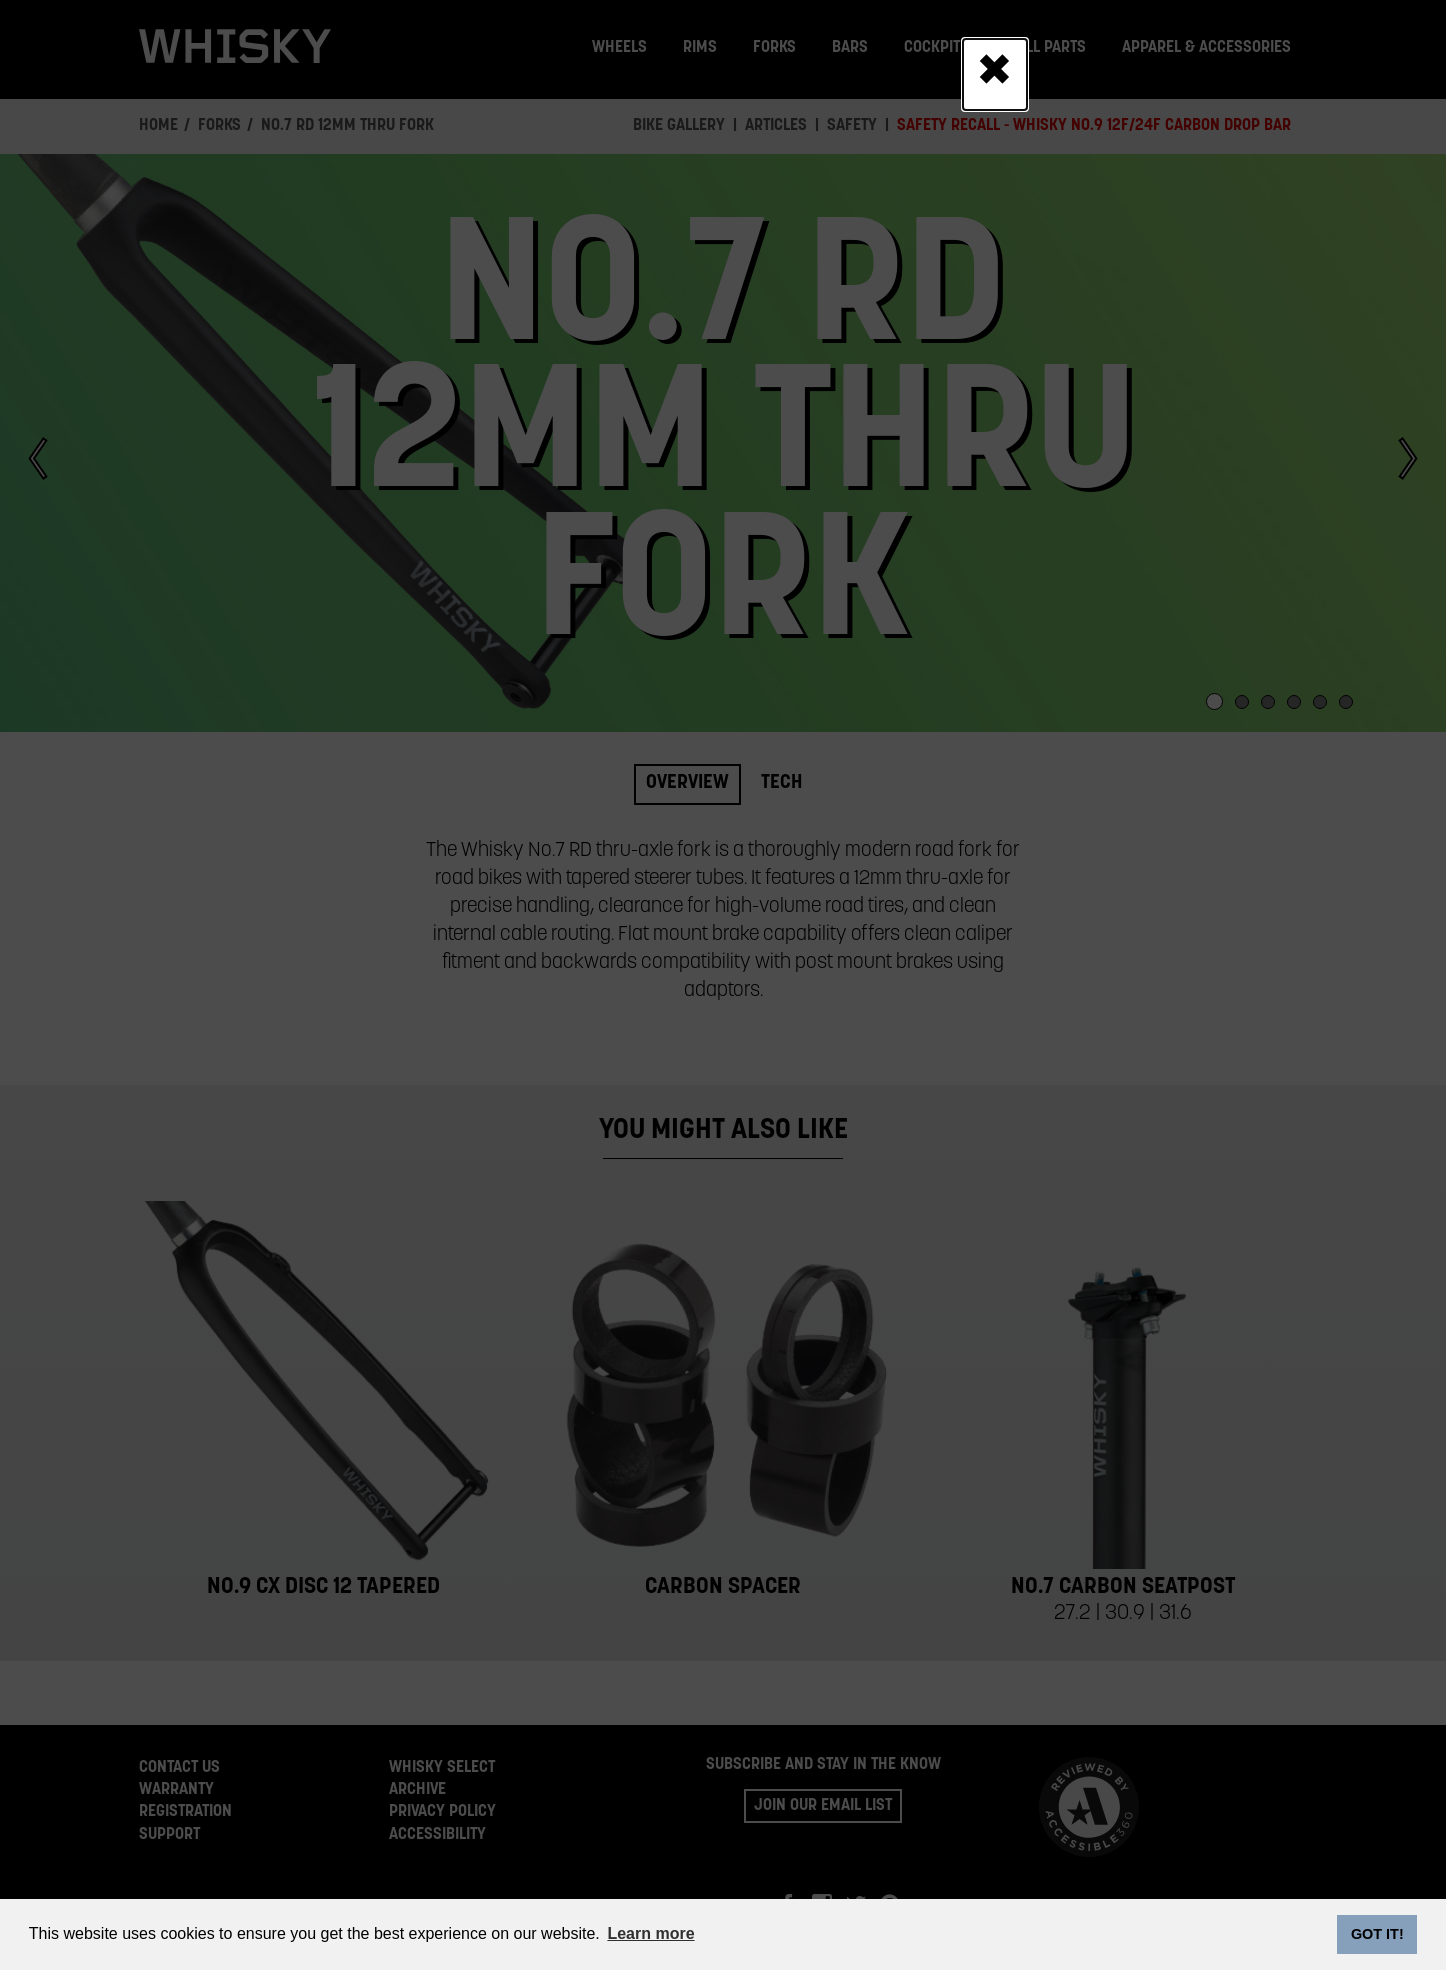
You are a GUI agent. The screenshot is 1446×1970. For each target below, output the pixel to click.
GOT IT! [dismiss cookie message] (1377, 1934)
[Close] (994, 74)
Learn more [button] (650, 1933)
